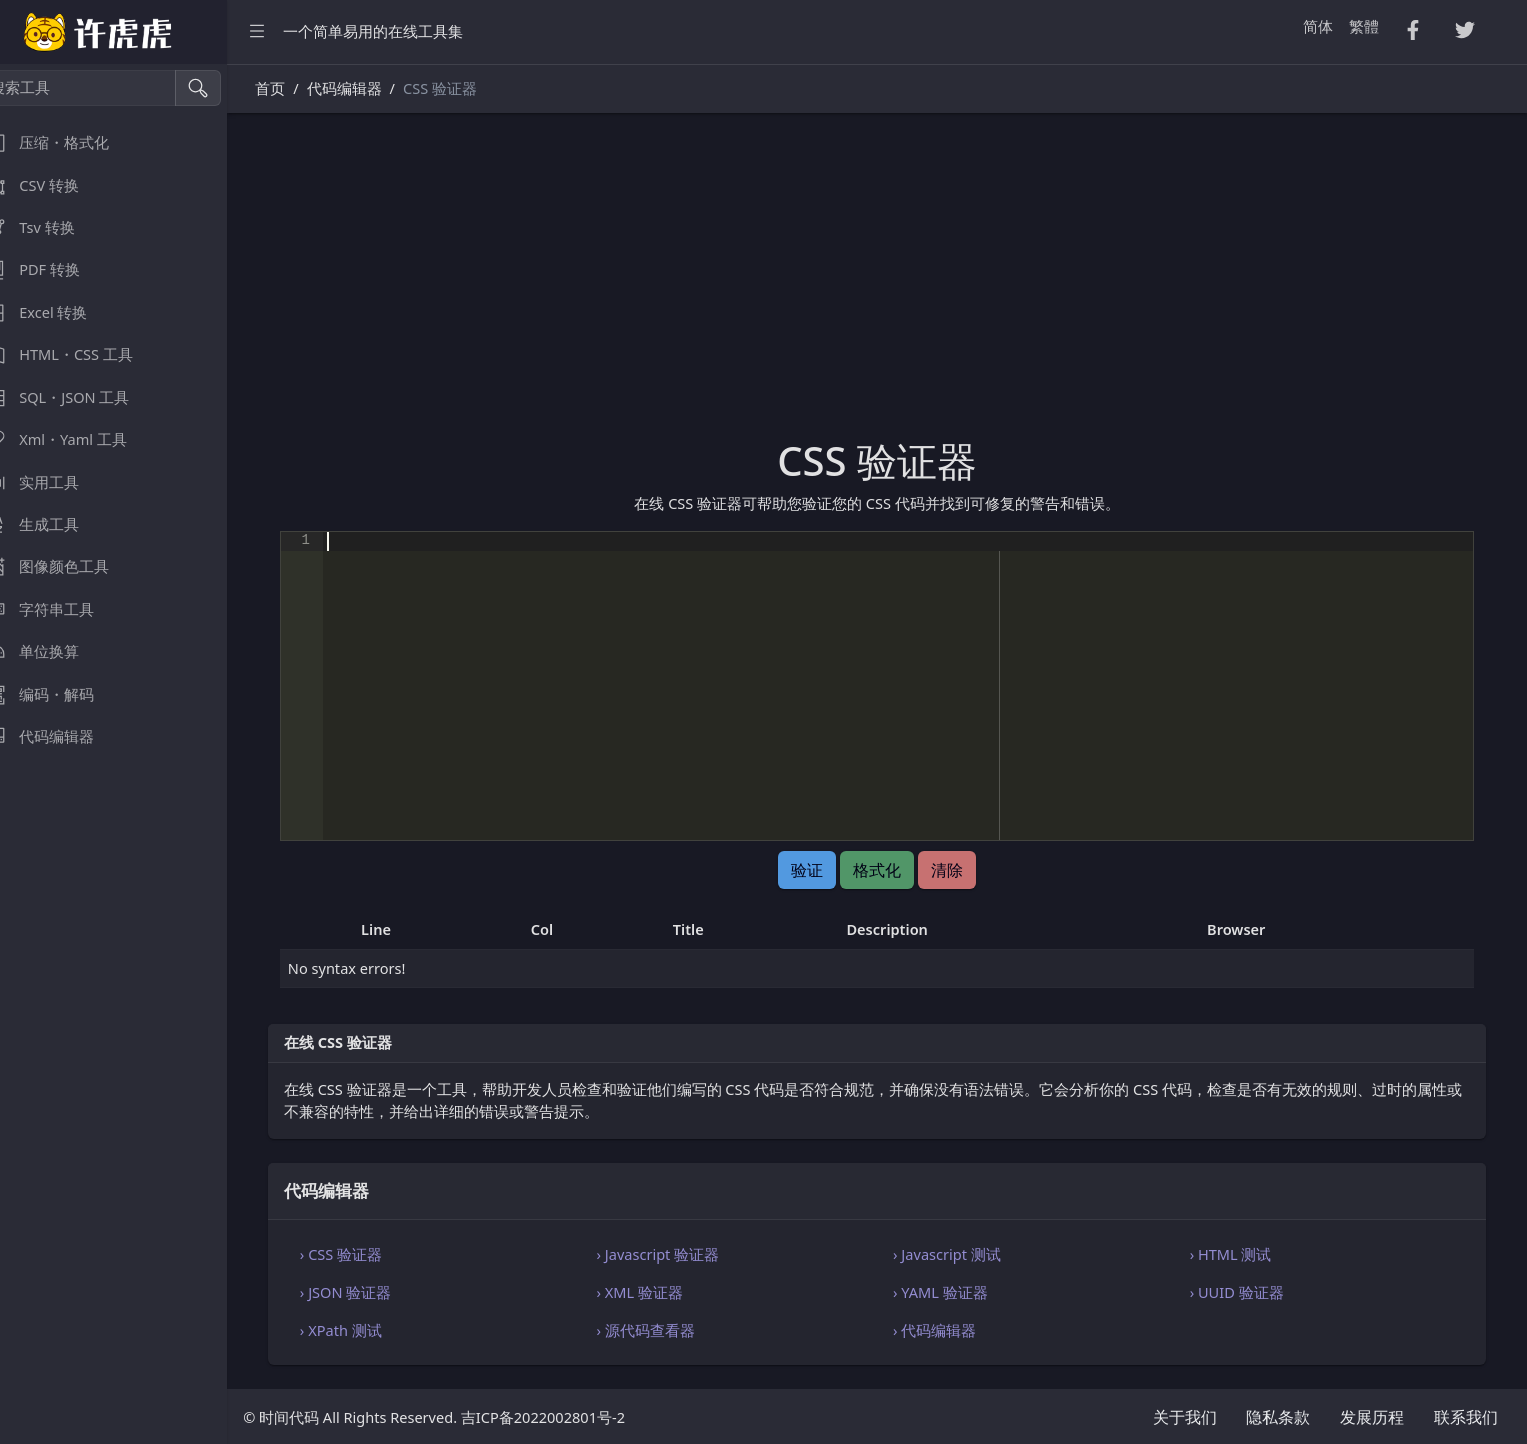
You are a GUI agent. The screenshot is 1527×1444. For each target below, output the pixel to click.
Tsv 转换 (51, 227)
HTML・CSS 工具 (81, 354)
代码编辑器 (61, 736)
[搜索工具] (105, 88)
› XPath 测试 (369, 1330)
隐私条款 (1278, 1417)
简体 (1318, 26)
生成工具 (54, 524)
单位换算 (54, 651)
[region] (128, 754)
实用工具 (54, 482)
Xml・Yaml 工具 (78, 439)
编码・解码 (61, 694)
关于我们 (1185, 1417)
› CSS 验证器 (369, 1254)
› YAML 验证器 (954, 1292)
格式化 (892, 870)
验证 (822, 870)
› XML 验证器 (661, 1292)
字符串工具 (61, 609)
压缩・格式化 (69, 142)
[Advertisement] (892, 287)
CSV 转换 (54, 185)
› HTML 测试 (1238, 1254)
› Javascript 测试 (961, 1254)
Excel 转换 (58, 312)
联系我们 (1466, 1417)
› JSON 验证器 (373, 1292)
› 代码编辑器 (948, 1330)
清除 (961, 870)
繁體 (1364, 26)
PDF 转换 (54, 269)
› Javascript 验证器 (679, 1254)
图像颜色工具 (69, 566)
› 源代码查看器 (667, 1330)
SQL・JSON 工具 (79, 397)
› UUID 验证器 (1244, 1292)
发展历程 (1372, 1417)
